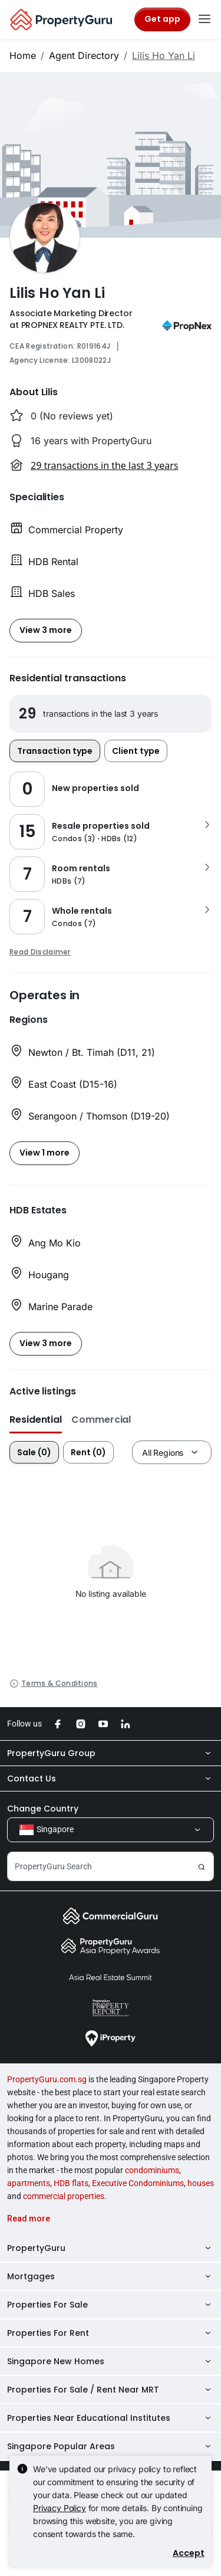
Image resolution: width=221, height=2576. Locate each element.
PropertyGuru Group (110, 1753)
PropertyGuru (110, 2248)
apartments (28, 2183)
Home (22, 55)
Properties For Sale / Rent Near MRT (110, 2389)
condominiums (152, 2170)
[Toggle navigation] (204, 19)
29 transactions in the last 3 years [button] (104, 465)
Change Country (42, 1808)
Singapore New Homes (110, 2361)
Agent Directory (84, 55)
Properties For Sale (110, 2304)
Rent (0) (88, 1452)
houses (200, 2183)
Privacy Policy (59, 2508)
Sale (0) (34, 1452)
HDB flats (71, 2183)
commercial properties (63, 2196)
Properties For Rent (110, 2332)
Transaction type (55, 751)
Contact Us (110, 1778)
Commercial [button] (101, 1419)
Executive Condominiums (138, 2183)
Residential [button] (35, 1419)
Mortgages (110, 2276)
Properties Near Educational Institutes (110, 2417)
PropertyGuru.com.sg (47, 2079)
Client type (136, 751)
